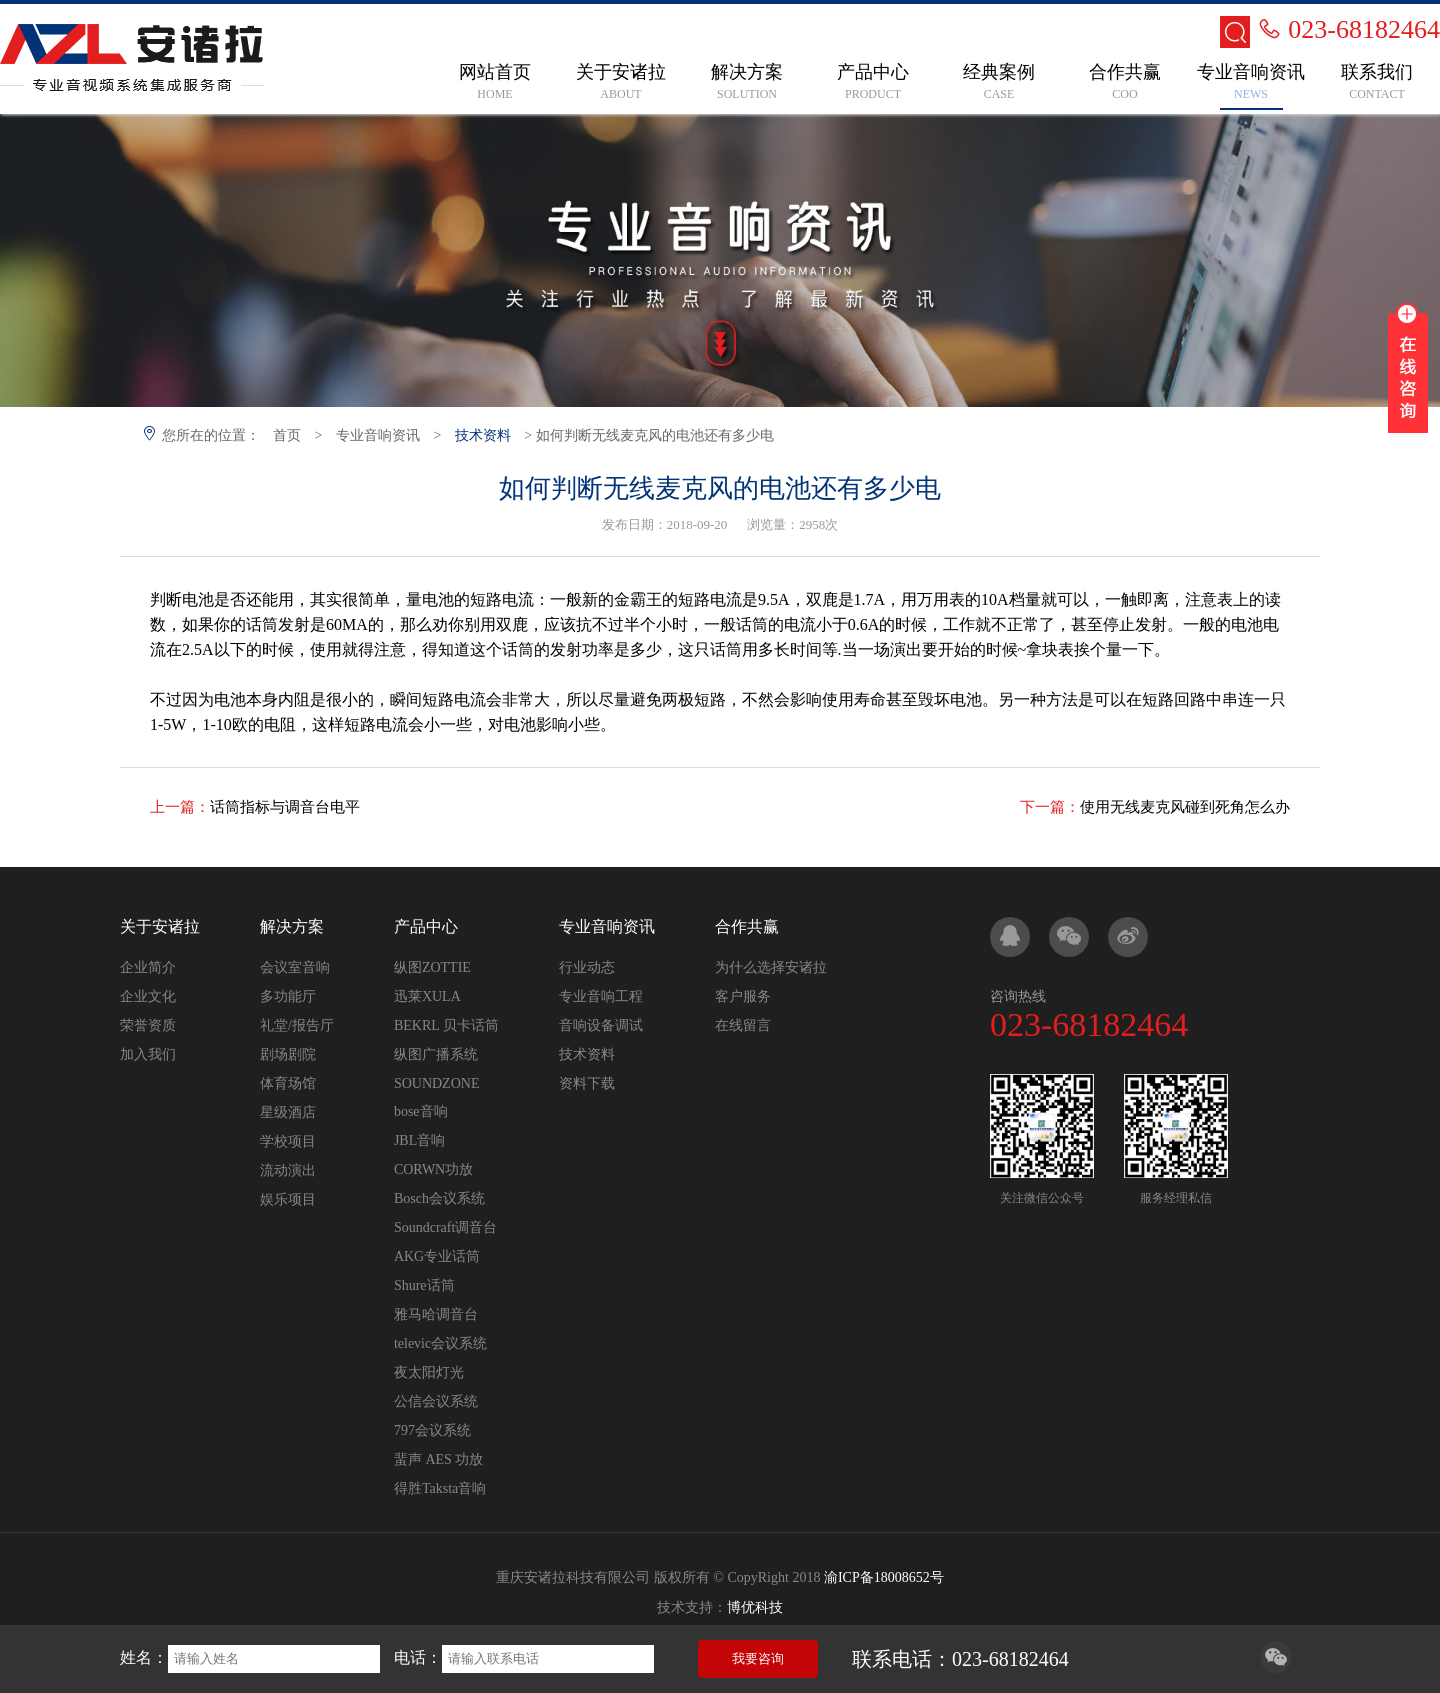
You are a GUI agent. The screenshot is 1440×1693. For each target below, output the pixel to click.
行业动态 (587, 967)
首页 (287, 435)
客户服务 (743, 996)
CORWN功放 (433, 1169)
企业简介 (148, 967)
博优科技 (755, 1607)
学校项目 (288, 1141)
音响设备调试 (601, 1025)
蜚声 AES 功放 (438, 1459)
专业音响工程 (601, 996)
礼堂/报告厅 (297, 1025)
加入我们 (148, 1054)
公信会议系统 (436, 1401)
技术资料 (483, 435)
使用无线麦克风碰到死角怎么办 (1185, 807)
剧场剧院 (288, 1054)
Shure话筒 (424, 1285)
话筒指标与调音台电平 (285, 807)
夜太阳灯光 (429, 1372)
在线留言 (743, 1025)
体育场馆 (288, 1083)
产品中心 (426, 926)
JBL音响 (419, 1140)
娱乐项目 (288, 1199)
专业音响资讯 (378, 435)
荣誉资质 (148, 1025)
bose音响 (421, 1111)
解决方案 (292, 926)
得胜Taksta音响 (440, 1488)
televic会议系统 (440, 1343)
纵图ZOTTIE (432, 967)
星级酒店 (288, 1112)
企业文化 (148, 996)
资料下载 (587, 1083)
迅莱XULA (427, 996)
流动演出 (288, 1170)
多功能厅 (288, 996)
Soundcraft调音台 (445, 1227)
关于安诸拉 (160, 926)
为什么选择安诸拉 (771, 967)
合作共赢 (747, 926)
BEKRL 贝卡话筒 (446, 1025)
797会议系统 (432, 1430)
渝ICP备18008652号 (884, 1577)
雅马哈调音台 (436, 1314)
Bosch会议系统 (439, 1198)
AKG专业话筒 (437, 1256)
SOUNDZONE (437, 1083)
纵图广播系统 (436, 1054)
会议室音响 (295, 967)
